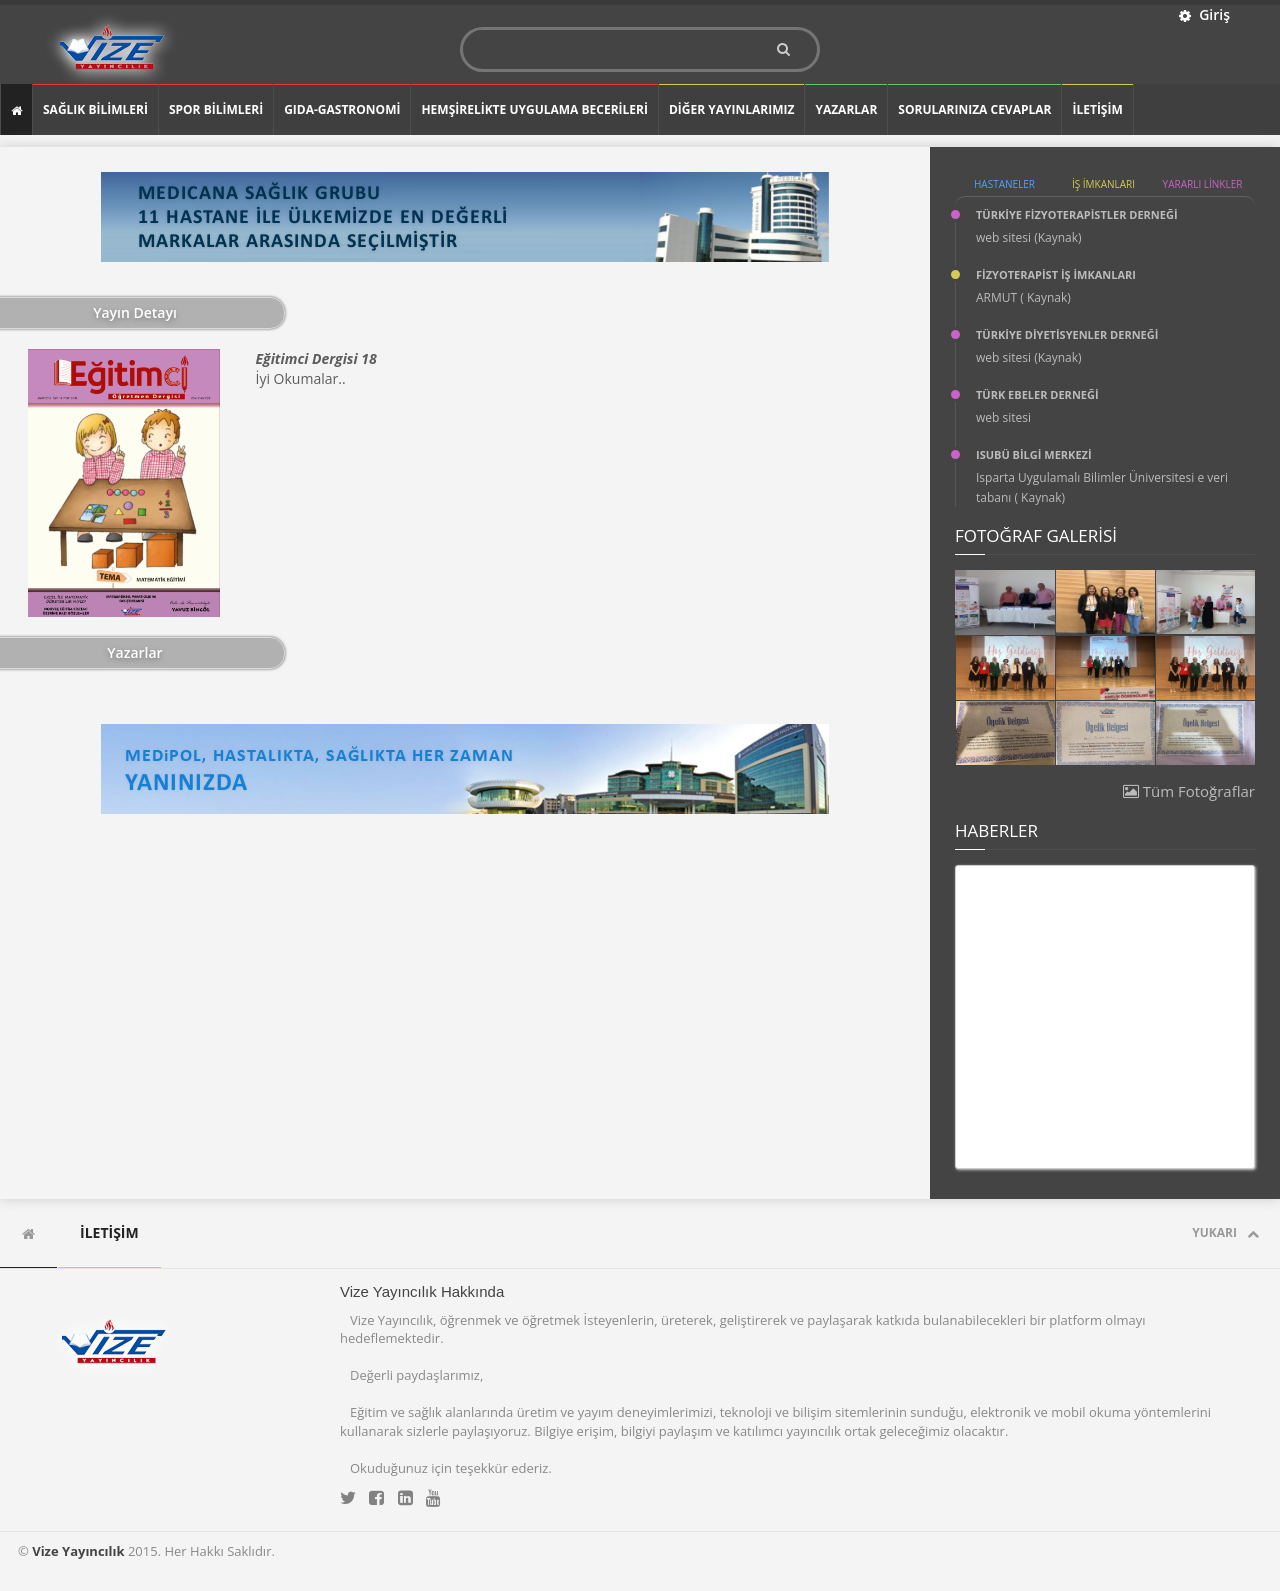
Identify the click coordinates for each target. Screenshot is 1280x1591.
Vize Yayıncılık (78, 1551)
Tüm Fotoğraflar (1189, 791)
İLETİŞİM (1097, 109)
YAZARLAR (846, 109)
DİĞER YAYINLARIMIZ (731, 109)
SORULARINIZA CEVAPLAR (974, 109)
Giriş (1204, 14)
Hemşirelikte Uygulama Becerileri (534, 109)
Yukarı (1225, 1232)
